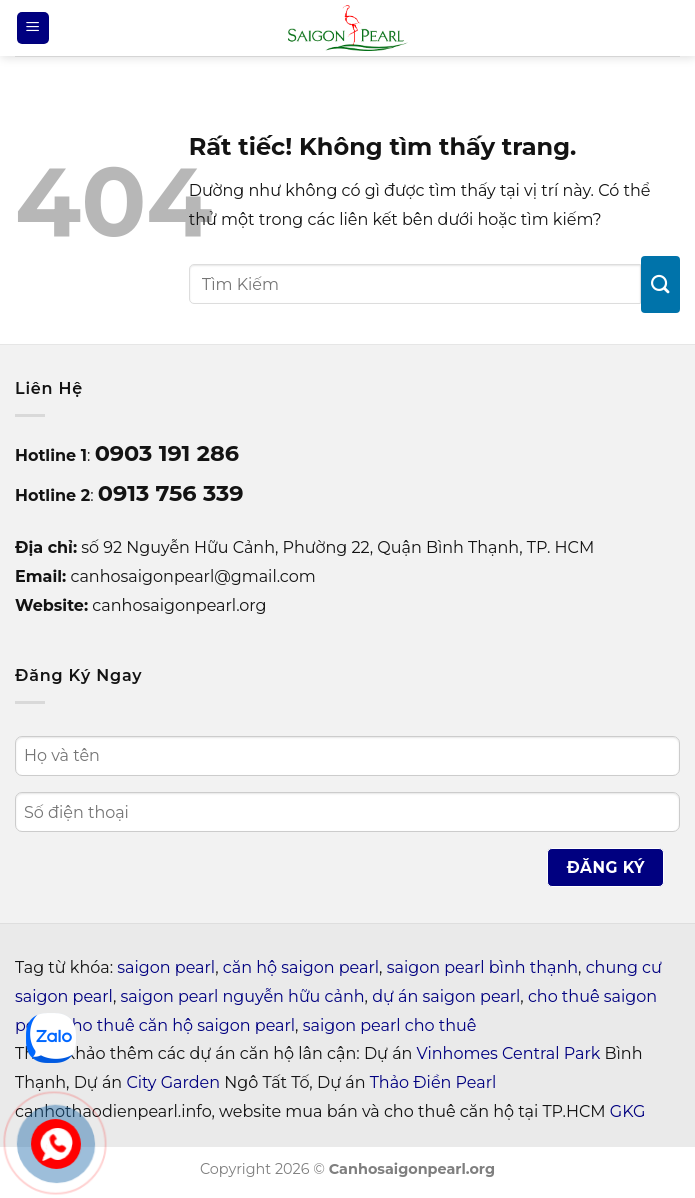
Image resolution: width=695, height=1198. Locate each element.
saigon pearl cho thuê (390, 1025)
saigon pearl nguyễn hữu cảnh (242, 996)
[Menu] (33, 28)
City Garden (173, 1082)
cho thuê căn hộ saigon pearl (179, 1025)
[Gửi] (660, 284)
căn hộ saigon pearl (301, 967)
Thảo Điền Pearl (433, 1082)
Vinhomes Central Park (509, 1053)
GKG (627, 1111)
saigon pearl (166, 967)
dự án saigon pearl (446, 996)
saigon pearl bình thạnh (482, 967)
